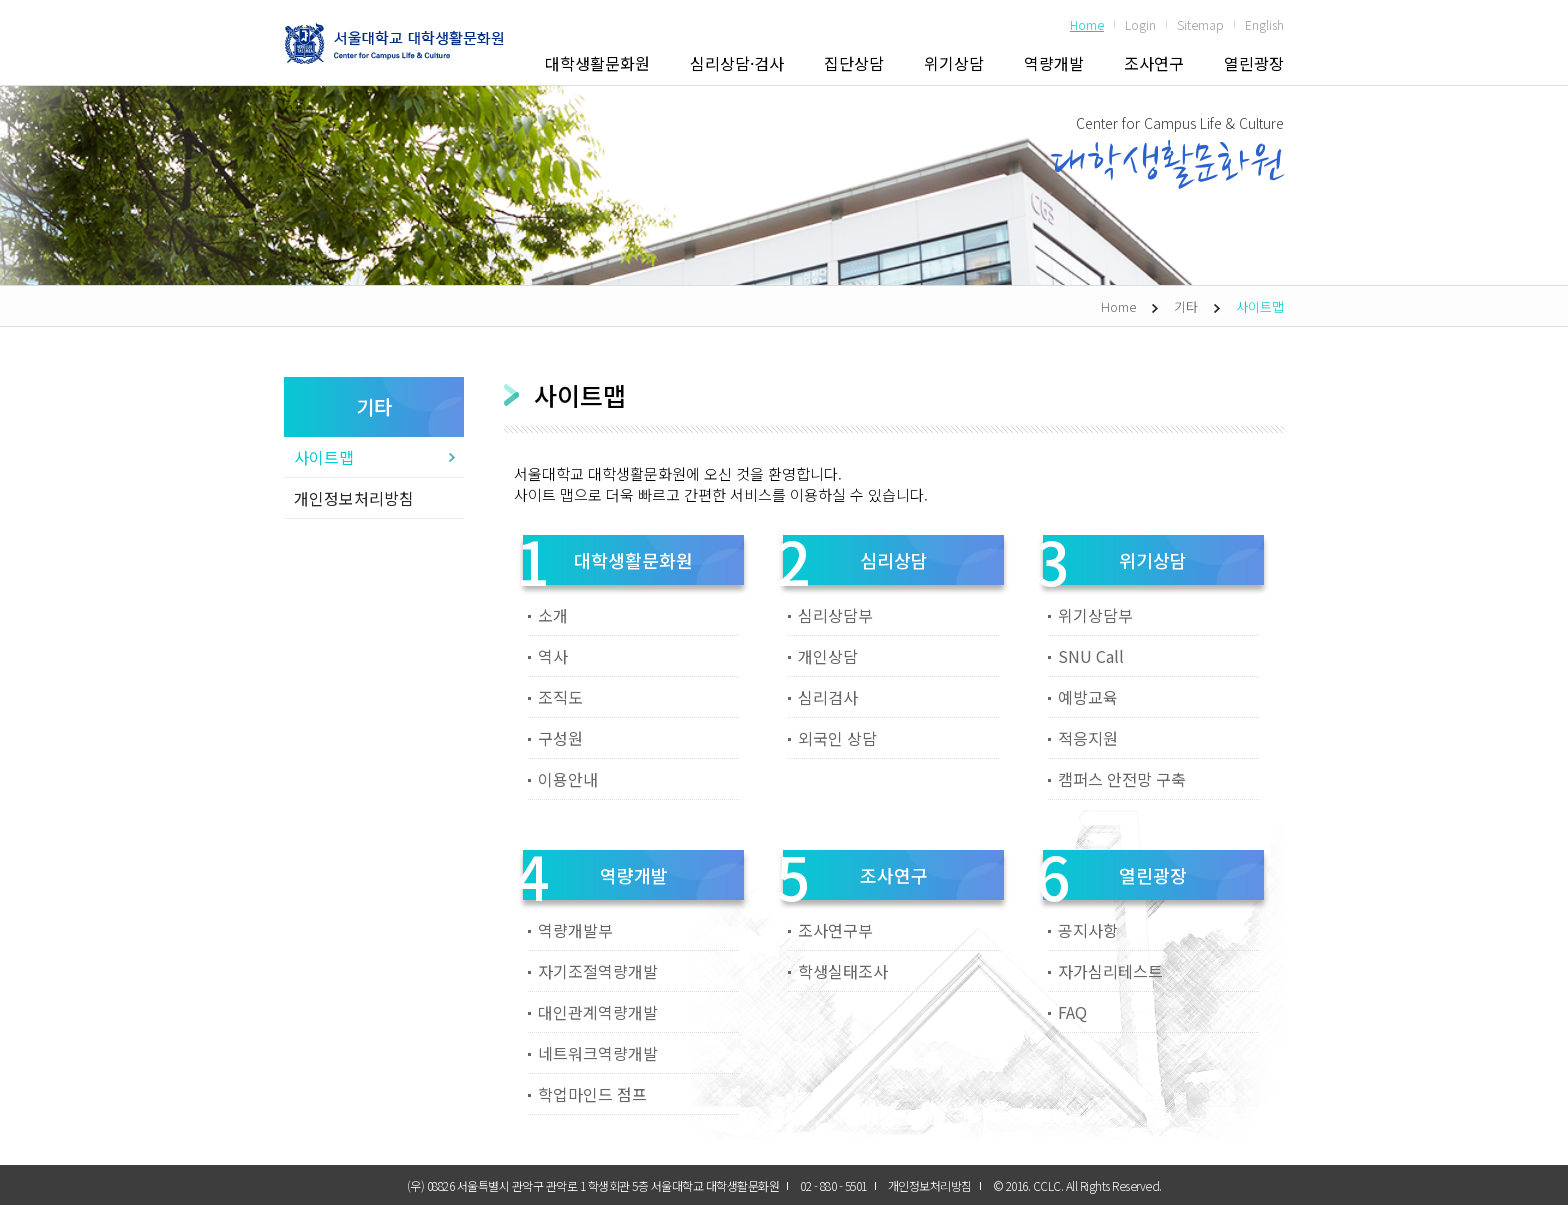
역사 (553, 656)
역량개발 (1054, 63)
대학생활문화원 (597, 63)
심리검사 (828, 697)
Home (1087, 24)
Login (1140, 24)
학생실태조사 (843, 971)
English (1264, 24)
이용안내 (568, 779)
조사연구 (1154, 63)
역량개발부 (575, 930)
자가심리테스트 (1110, 971)
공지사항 (1088, 930)
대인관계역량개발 (598, 1012)
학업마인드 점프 (592, 1094)
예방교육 (1088, 697)
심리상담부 (835, 615)
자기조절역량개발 (598, 971)
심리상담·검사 (737, 63)
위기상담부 (1095, 615)
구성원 (560, 738)
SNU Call (1091, 656)
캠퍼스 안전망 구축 (1122, 779)
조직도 (560, 697)
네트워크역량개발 (598, 1053)
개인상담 (828, 656)
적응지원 (1088, 738)
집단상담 (854, 63)
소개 (553, 615)
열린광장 (1254, 63)
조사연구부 (835, 930)
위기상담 (954, 63)
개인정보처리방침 (354, 498)
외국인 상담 (837, 738)
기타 (1186, 306)
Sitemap (1200, 24)
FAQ (1072, 1012)
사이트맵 (1260, 306)
